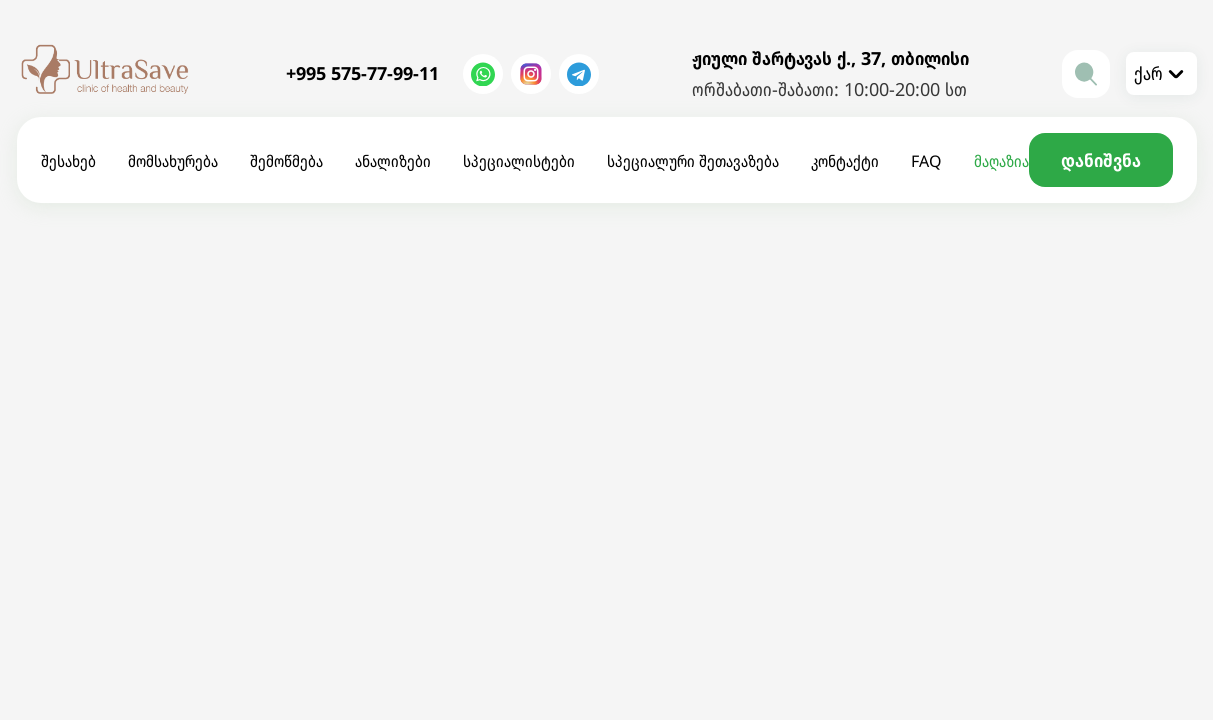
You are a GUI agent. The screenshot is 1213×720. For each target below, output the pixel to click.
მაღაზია (1001, 161)
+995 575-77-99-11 (362, 73)
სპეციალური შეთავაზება (693, 161)
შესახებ (68, 161)
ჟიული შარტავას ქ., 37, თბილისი (830, 58)
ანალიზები (393, 161)
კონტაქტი (845, 161)
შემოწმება (286, 161)
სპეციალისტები (519, 161)
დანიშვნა (1101, 160)
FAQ (926, 161)
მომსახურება (173, 161)
